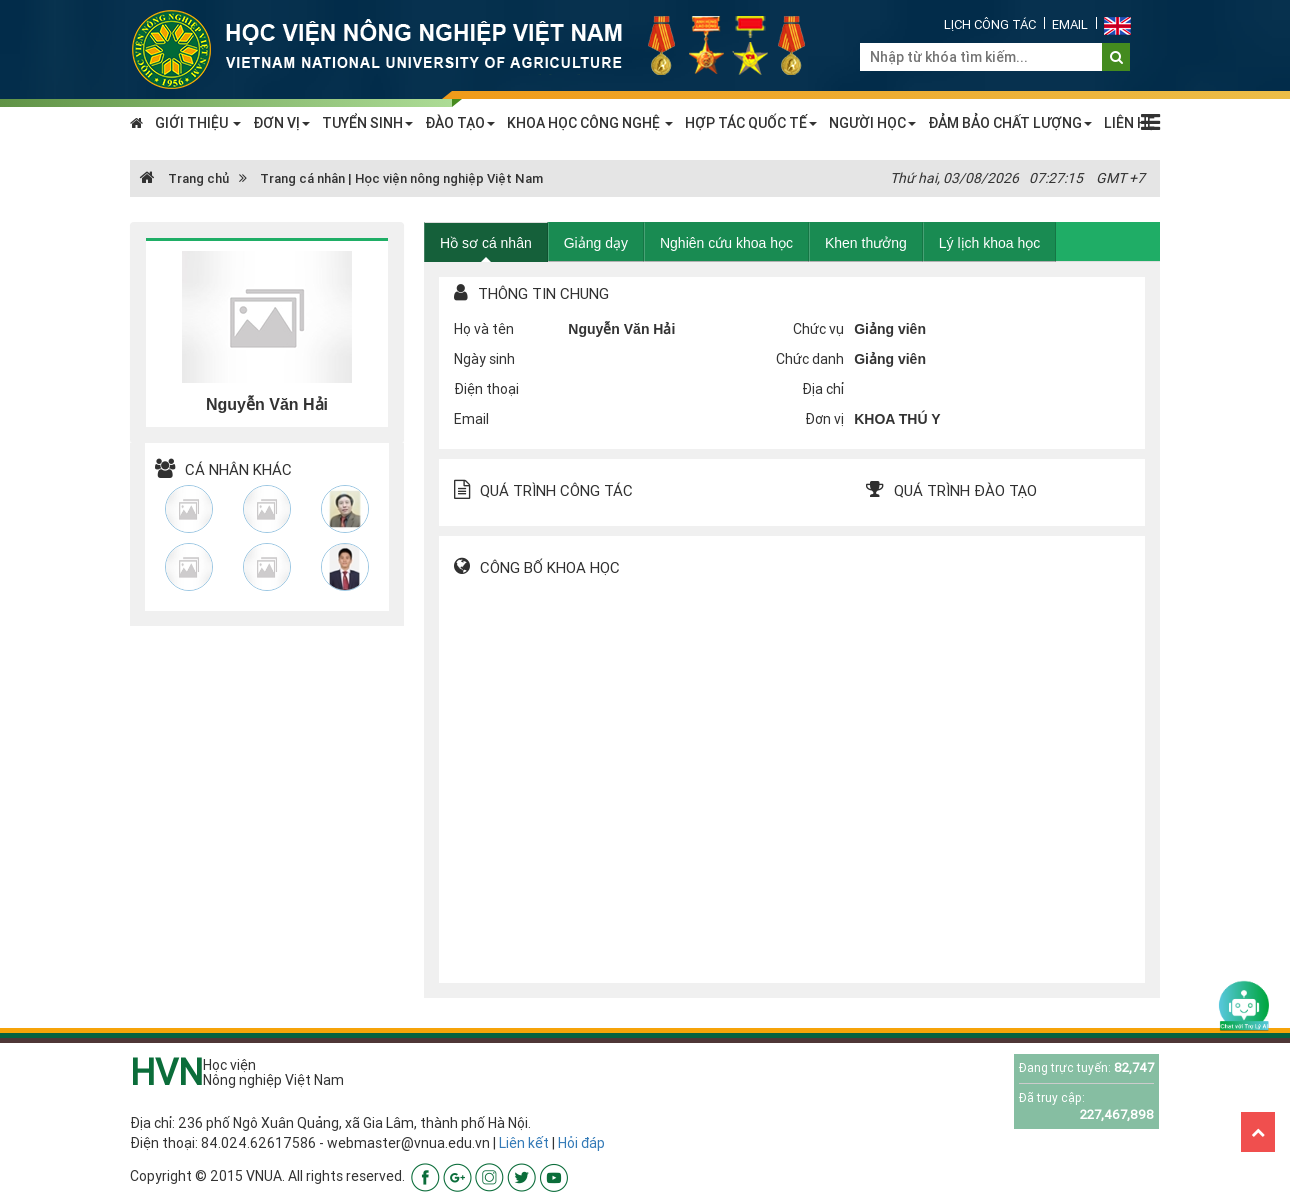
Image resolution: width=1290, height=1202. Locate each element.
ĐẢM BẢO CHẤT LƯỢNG (1010, 123)
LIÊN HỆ (1129, 123)
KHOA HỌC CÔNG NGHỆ (590, 123)
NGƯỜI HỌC (872, 123)
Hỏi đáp (581, 1143)
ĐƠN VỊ (281, 123)
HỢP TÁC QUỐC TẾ (751, 123)
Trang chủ (184, 178)
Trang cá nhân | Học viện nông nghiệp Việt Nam (401, 178)
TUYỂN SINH (367, 123)
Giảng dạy (596, 243)
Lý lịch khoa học (990, 243)
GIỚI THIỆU (198, 123)
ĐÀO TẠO (460, 123)
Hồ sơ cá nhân (486, 243)
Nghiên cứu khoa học (726, 243)
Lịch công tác (990, 24)
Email (1070, 24)
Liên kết (524, 1143)
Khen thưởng (866, 243)
